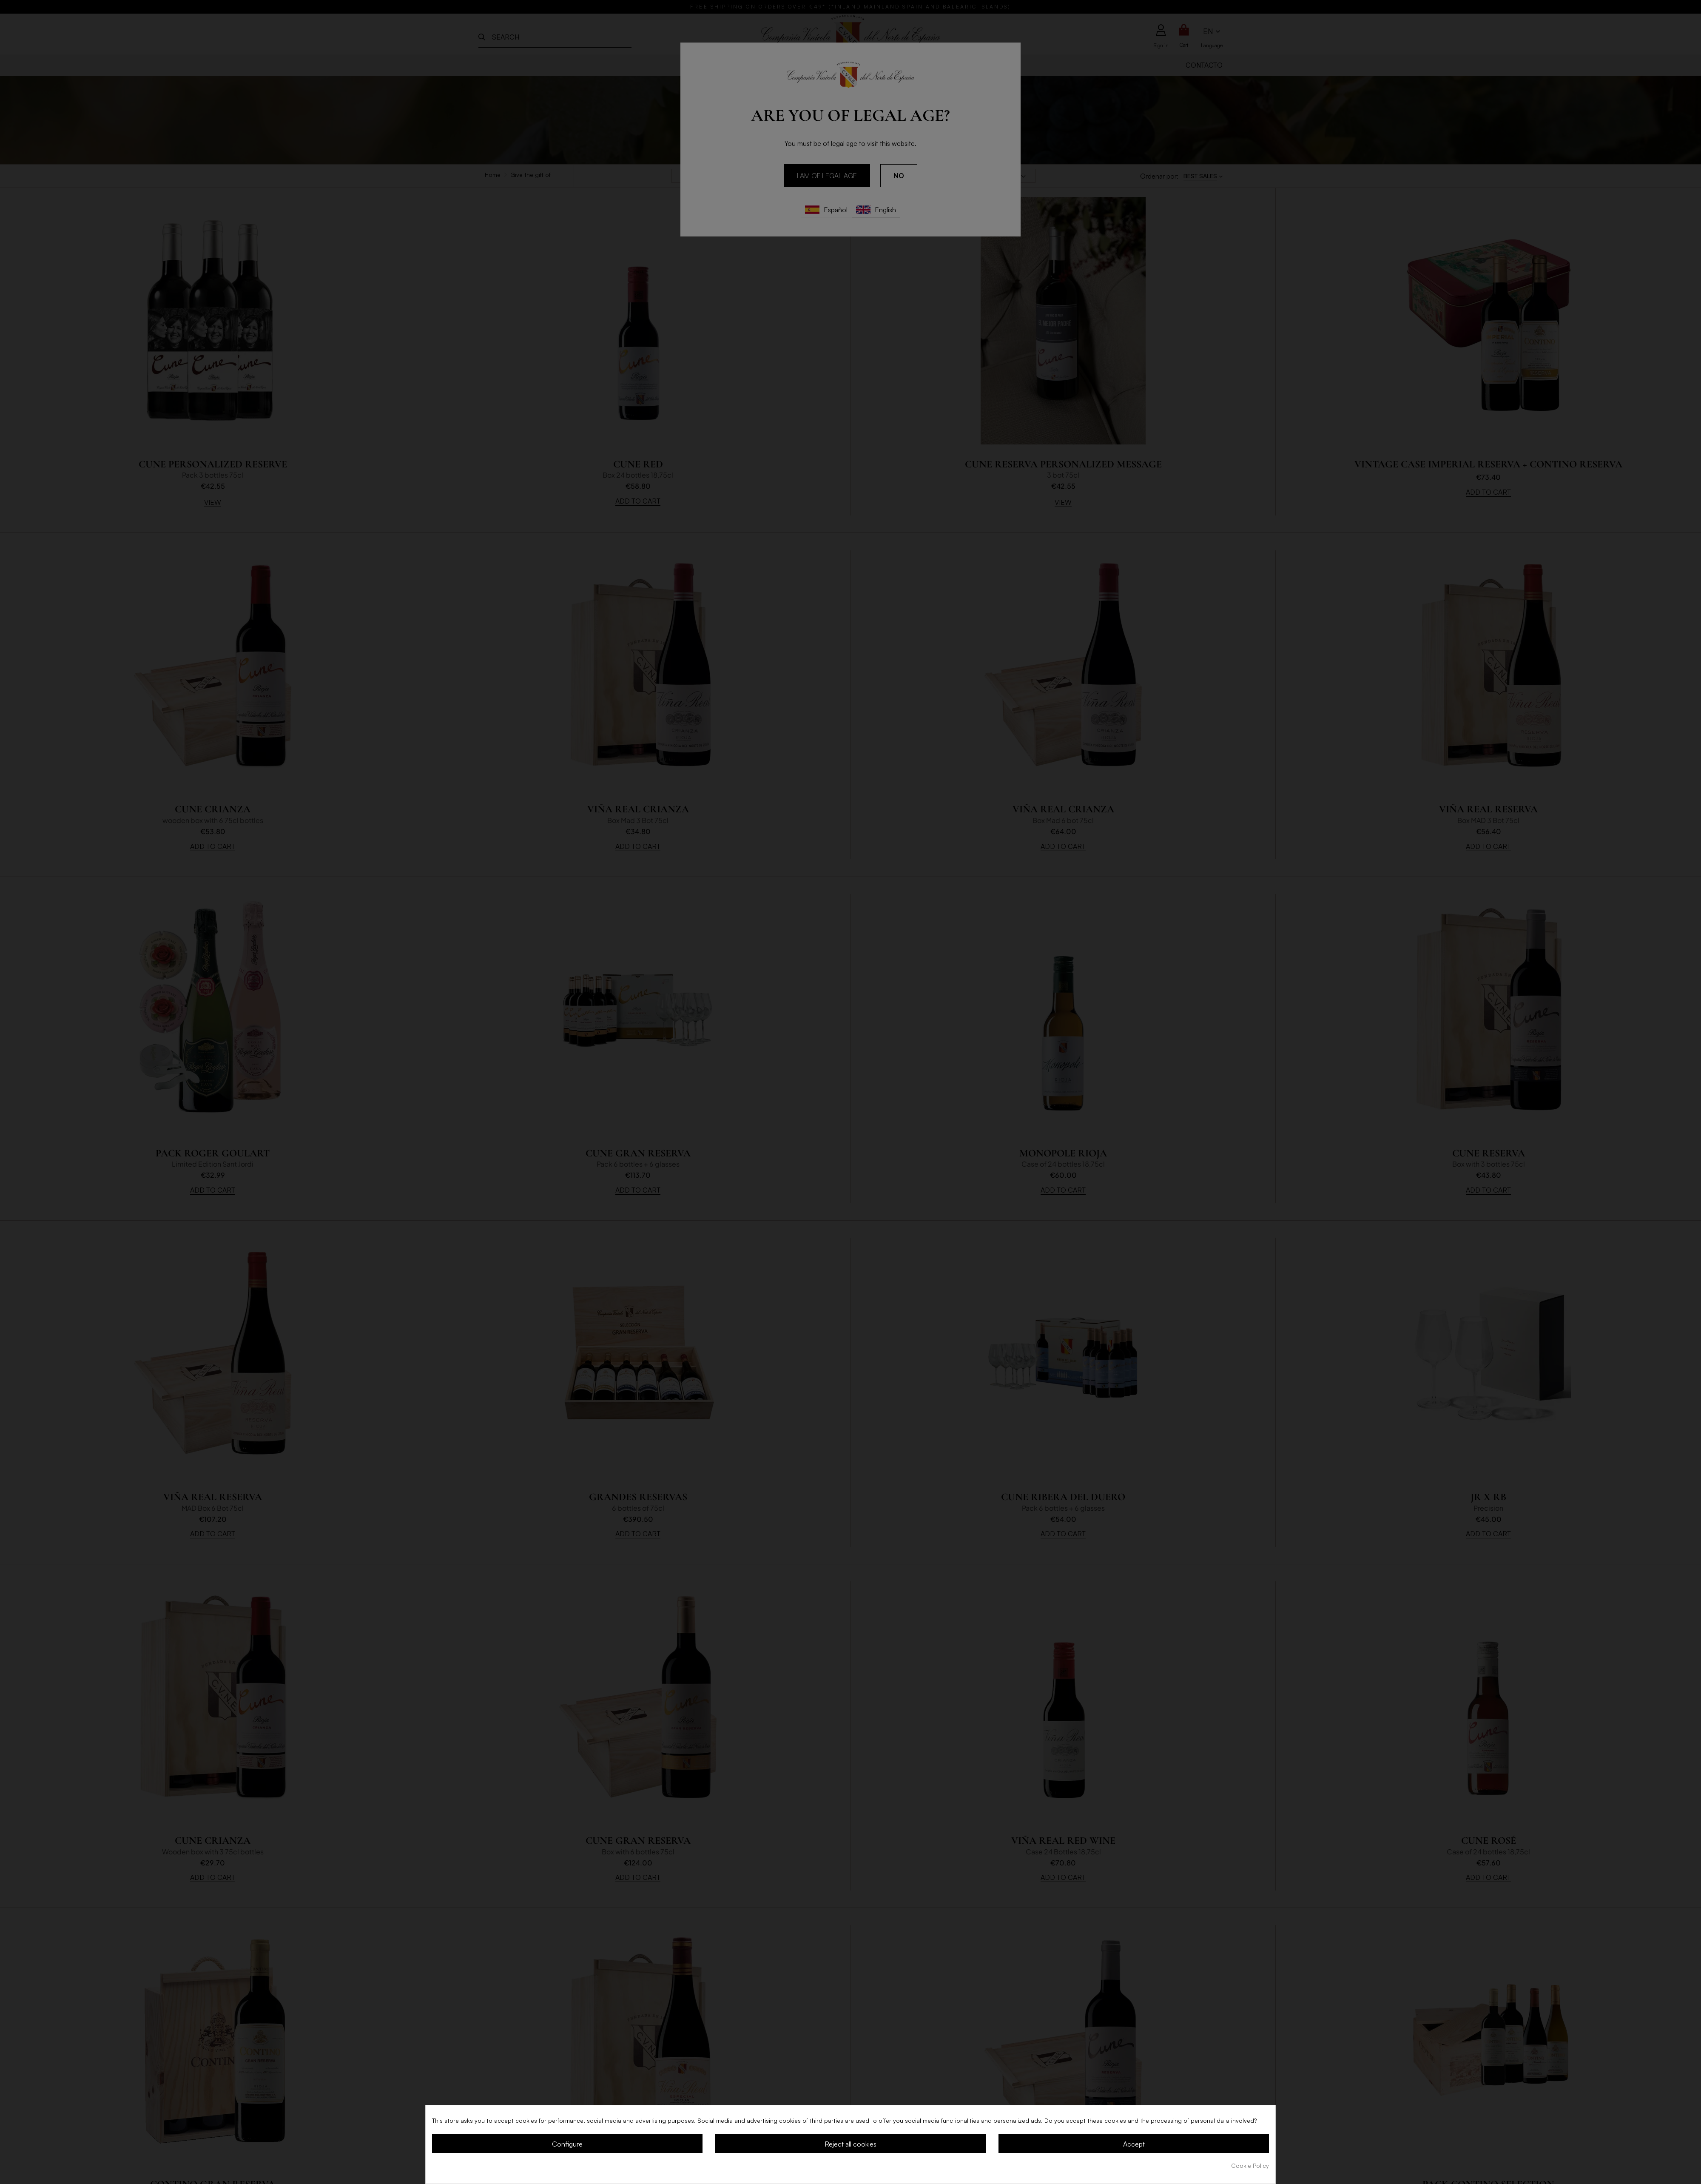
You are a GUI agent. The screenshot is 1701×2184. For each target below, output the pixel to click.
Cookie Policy (1250, 2165)
